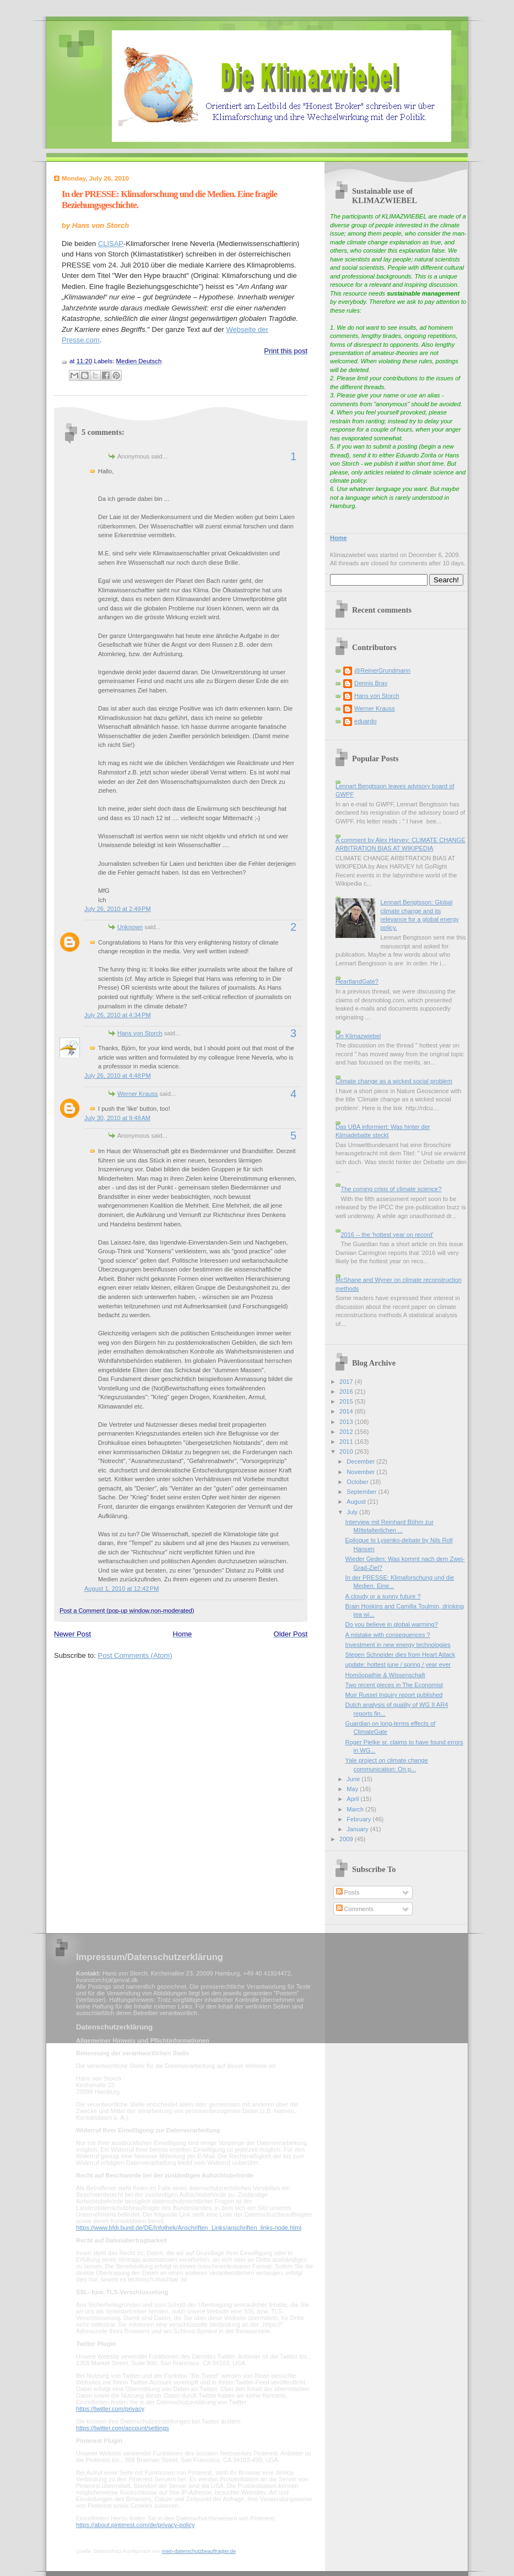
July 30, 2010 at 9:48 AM (117, 1118)
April (353, 1798)
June (354, 1779)
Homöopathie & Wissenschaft (385, 1675)
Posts (348, 1892)
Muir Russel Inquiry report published (394, 1694)
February (359, 1819)
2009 (347, 1839)
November (361, 1472)
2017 (347, 1381)
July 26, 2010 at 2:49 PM (117, 908)
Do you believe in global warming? (391, 1624)
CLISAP (110, 243)
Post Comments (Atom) (135, 1655)
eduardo (365, 721)
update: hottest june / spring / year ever (398, 1664)
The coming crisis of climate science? (390, 1189)
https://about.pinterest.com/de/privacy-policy (135, 2525)
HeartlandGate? (357, 981)
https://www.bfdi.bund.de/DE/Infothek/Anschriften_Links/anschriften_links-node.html (188, 2227)
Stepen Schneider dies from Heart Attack (400, 1654)
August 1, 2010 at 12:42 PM (121, 1588)
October (358, 1481)
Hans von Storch (140, 1033)
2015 (347, 1401)
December (361, 1461)
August (357, 1501)
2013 (347, 1421)
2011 (347, 1441)
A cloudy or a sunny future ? (383, 1596)
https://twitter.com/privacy (110, 2408)
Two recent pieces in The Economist (394, 1685)
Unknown (130, 927)
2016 (347, 1391)
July (353, 1512)
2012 (347, 1431)
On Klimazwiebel (358, 1036)
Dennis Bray (370, 683)
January (358, 1829)
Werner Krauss (137, 1093)
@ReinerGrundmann (382, 670)
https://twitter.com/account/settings (122, 2428)
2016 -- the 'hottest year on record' (386, 1234)
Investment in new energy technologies (398, 1644)
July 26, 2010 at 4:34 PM (117, 1015)
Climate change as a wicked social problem (394, 1081)
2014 (347, 1411)
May (353, 1789)
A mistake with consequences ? (387, 1634)
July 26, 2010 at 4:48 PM (117, 1075)
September (362, 1491)
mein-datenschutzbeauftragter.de (199, 2551)
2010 (347, 1451)
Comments (355, 1909)
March (356, 1809)
